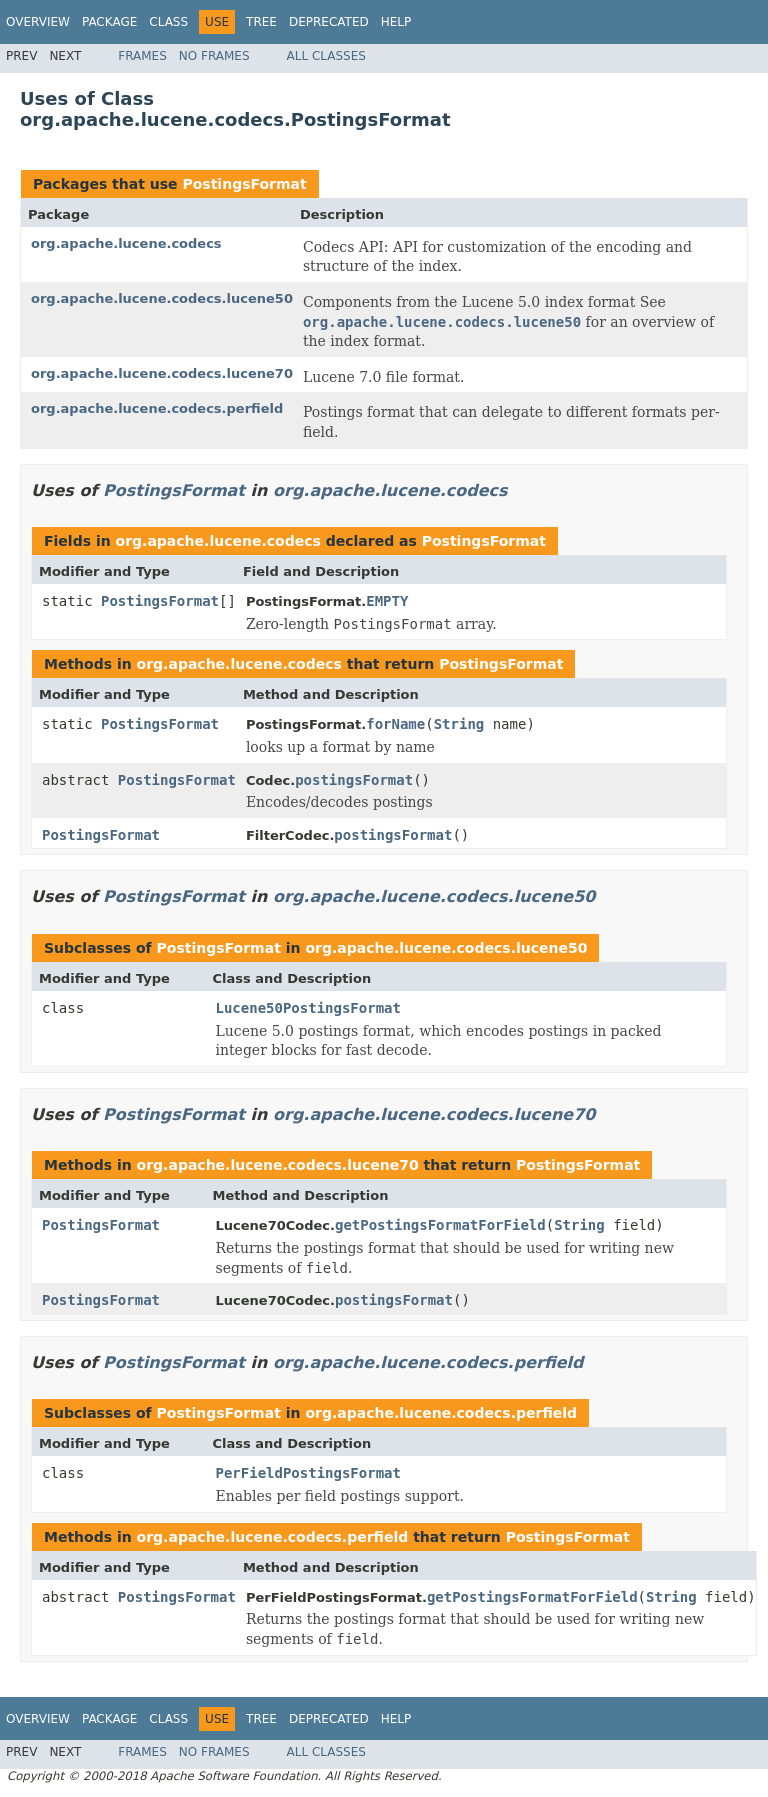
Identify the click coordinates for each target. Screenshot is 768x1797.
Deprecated (329, 22)
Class (168, 22)
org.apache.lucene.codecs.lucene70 (162, 373)
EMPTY (387, 601)
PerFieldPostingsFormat (308, 1473)
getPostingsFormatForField (440, 1225)
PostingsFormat (244, 184)
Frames (142, 56)
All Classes (326, 56)
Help (396, 22)
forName (395, 724)
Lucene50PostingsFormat (308, 1008)
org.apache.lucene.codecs (126, 243)
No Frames (214, 56)
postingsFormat (354, 780)
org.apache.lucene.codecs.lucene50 (162, 298)
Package (109, 22)
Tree (261, 22)
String (459, 724)
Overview (38, 22)
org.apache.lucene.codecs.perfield (157, 408)
